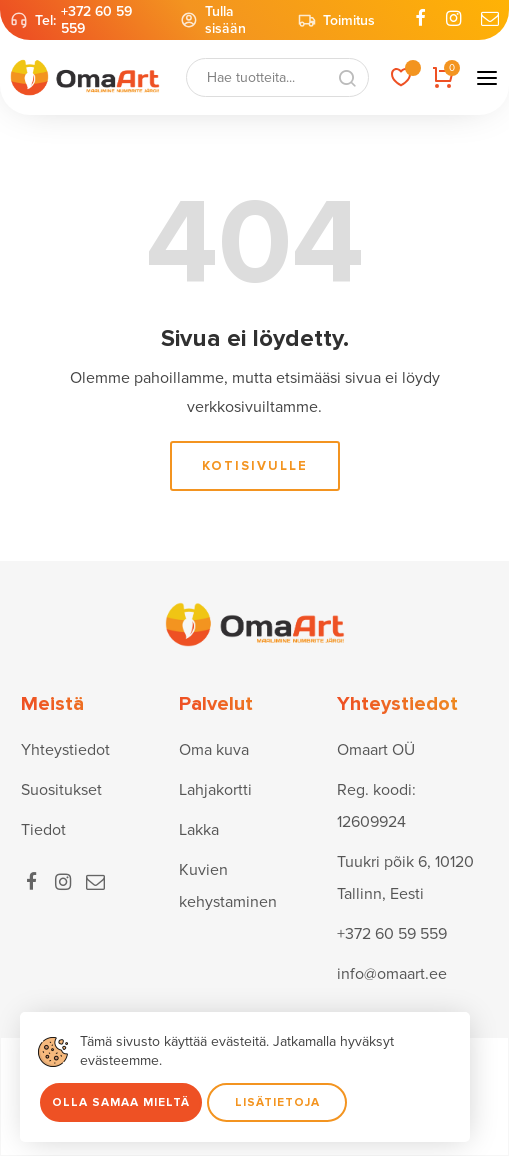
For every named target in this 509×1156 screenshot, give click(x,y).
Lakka (199, 830)
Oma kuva (214, 750)
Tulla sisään (213, 20)
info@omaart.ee (392, 974)
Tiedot (43, 830)
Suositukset (61, 790)
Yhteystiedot (65, 750)
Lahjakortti (215, 790)
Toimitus (336, 20)
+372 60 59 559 (96, 20)
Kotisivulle (255, 466)
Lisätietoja (277, 1102)
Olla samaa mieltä (121, 1102)
